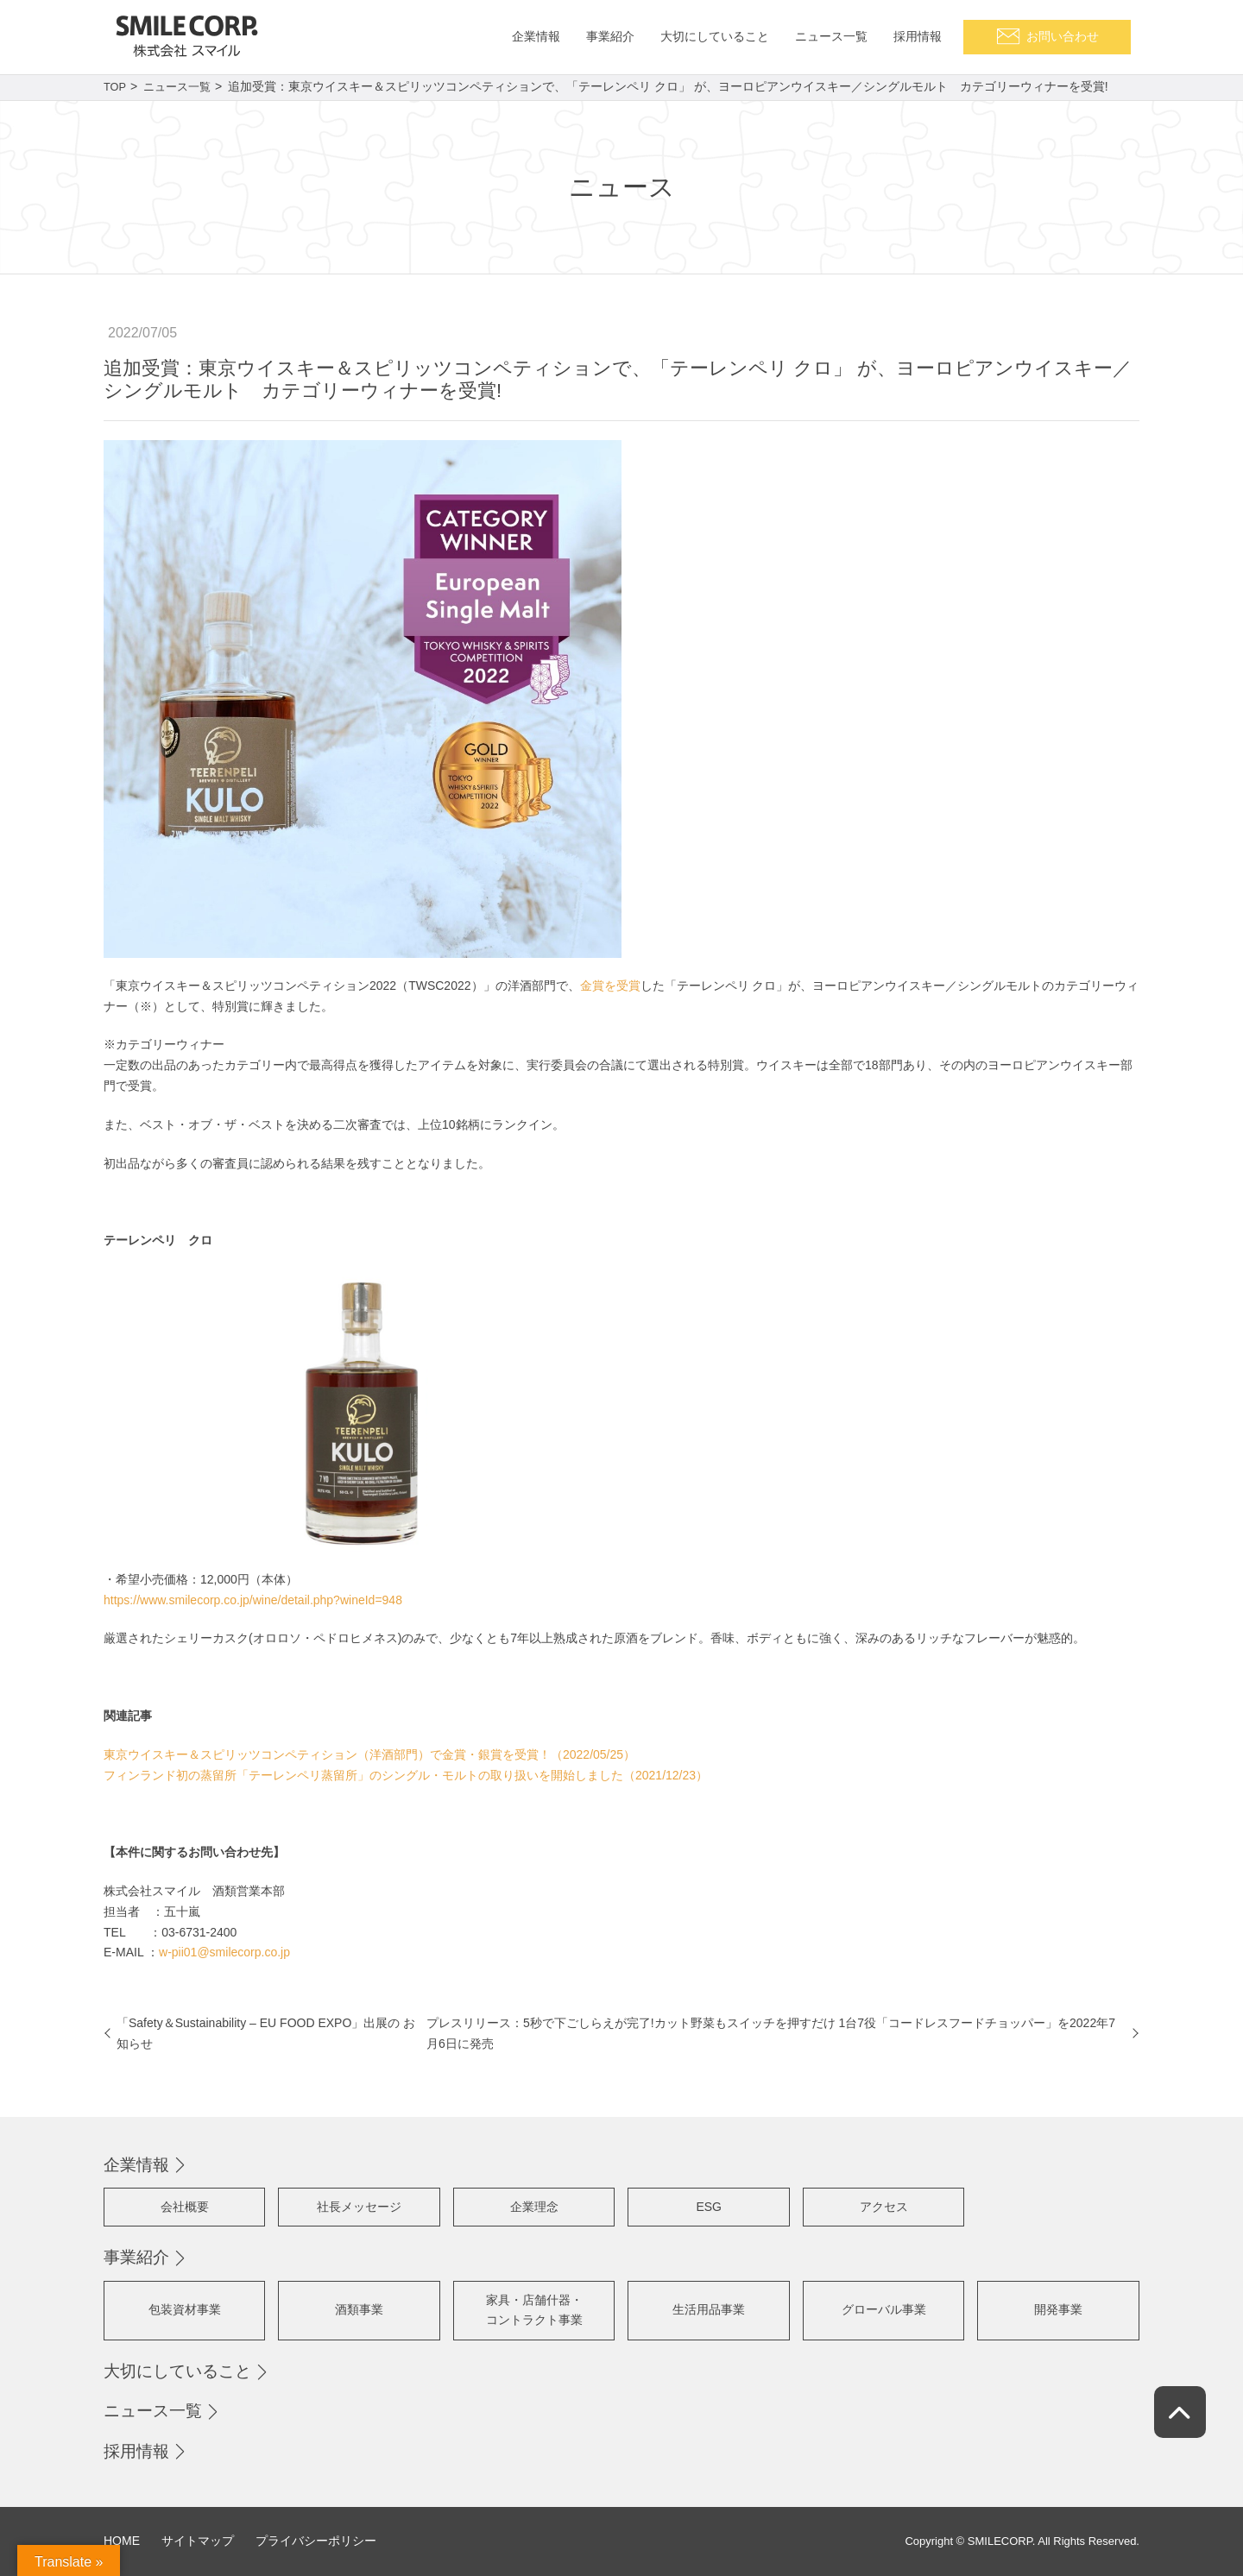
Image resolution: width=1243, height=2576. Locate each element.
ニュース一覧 (182, 86)
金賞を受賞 (610, 985)
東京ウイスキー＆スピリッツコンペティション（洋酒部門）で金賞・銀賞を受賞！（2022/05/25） (369, 1754)
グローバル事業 (884, 2309)
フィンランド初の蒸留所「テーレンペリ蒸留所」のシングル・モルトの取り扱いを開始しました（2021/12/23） (406, 1775)
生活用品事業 (708, 2309)
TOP (116, 86)
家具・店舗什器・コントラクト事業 (534, 2310)
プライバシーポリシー (316, 2541)
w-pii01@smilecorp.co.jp (224, 1952)
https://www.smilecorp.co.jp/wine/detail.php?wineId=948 (253, 1600)
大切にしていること (177, 2371)
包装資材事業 (184, 2309)
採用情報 (136, 2451)
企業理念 (534, 2207)
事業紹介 (136, 2257)
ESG (709, 2207)
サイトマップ (197, 2541)
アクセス (884, 2207)
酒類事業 (359, 2309)
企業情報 (136, 2165)
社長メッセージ (359, 2207)
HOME (122, 2541)
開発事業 (1058, 2309)
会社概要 (185, 2207)
